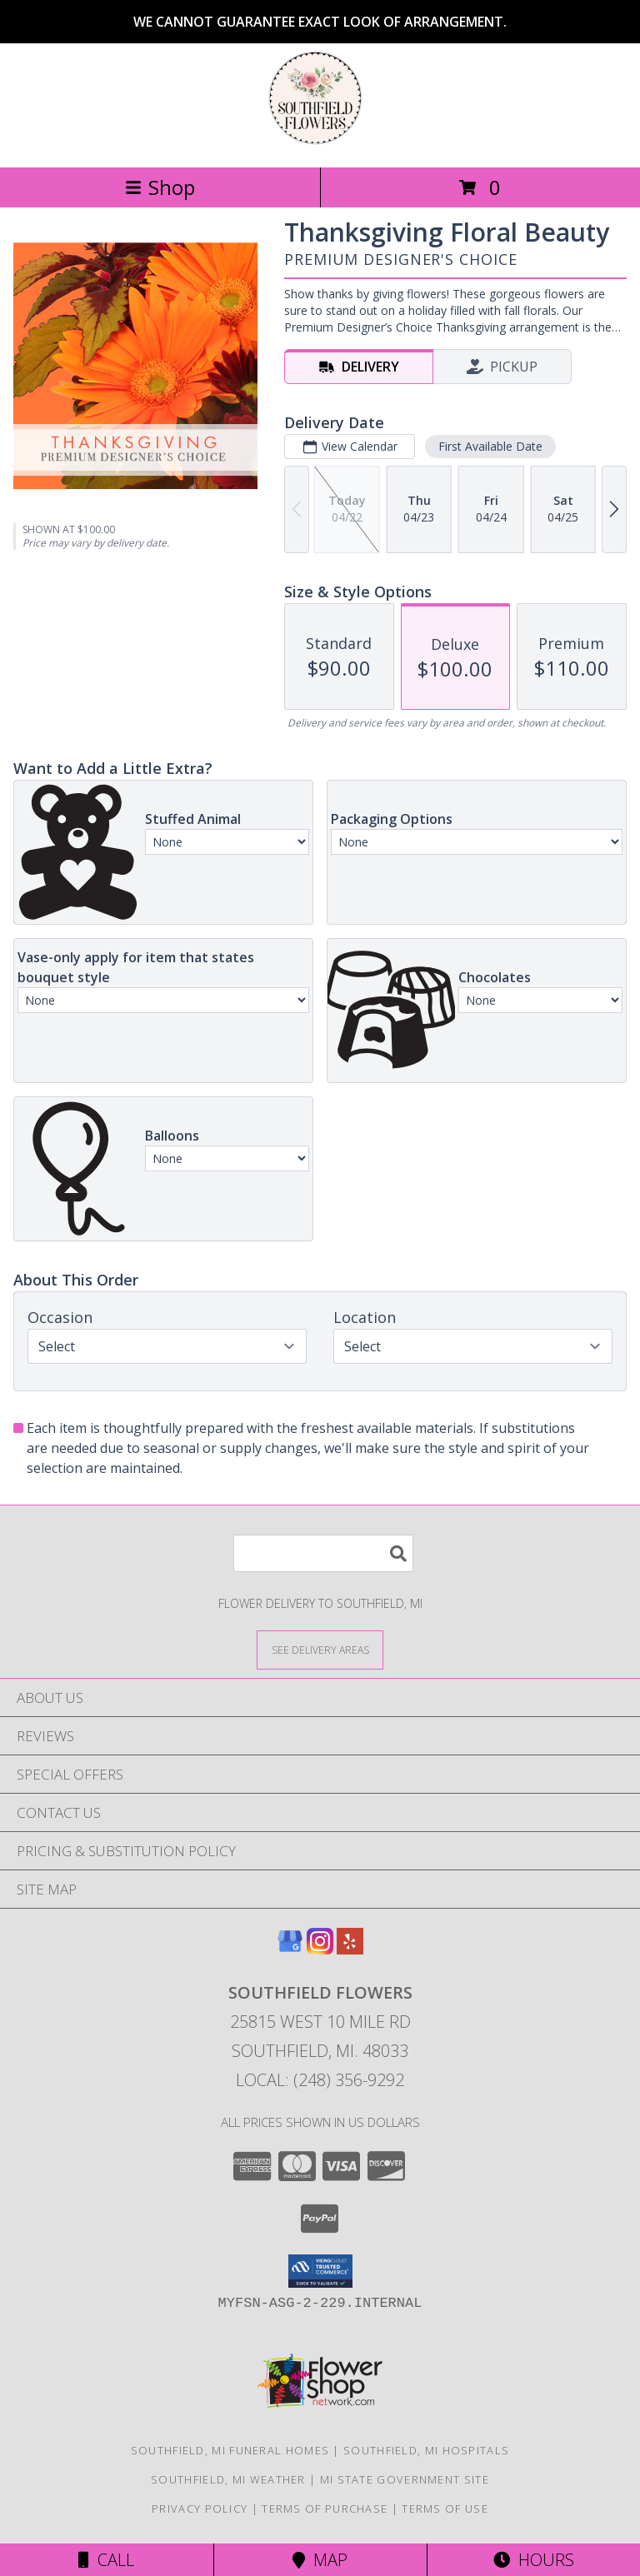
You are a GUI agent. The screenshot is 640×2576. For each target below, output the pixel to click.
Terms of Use (445, 2508)
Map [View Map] (320, 2560)
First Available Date (490, 446)
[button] (320, 2271)
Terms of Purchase (325, 2508)
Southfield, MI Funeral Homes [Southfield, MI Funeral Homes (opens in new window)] (230, 2450)
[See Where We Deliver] (320, 1649)
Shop (160, 187)
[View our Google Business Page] (290, 1949)
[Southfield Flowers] (320, 143)
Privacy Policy (200, 2508)
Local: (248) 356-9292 (320, 2080)
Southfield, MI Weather (228, 2479)
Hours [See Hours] (533, 2560)
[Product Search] (323, 1553)
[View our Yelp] (350, 1949)
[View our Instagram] (320, 1949)
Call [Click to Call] (106, 2560)
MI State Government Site (404, 2479)
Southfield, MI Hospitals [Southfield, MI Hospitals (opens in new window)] (426, 2450)
